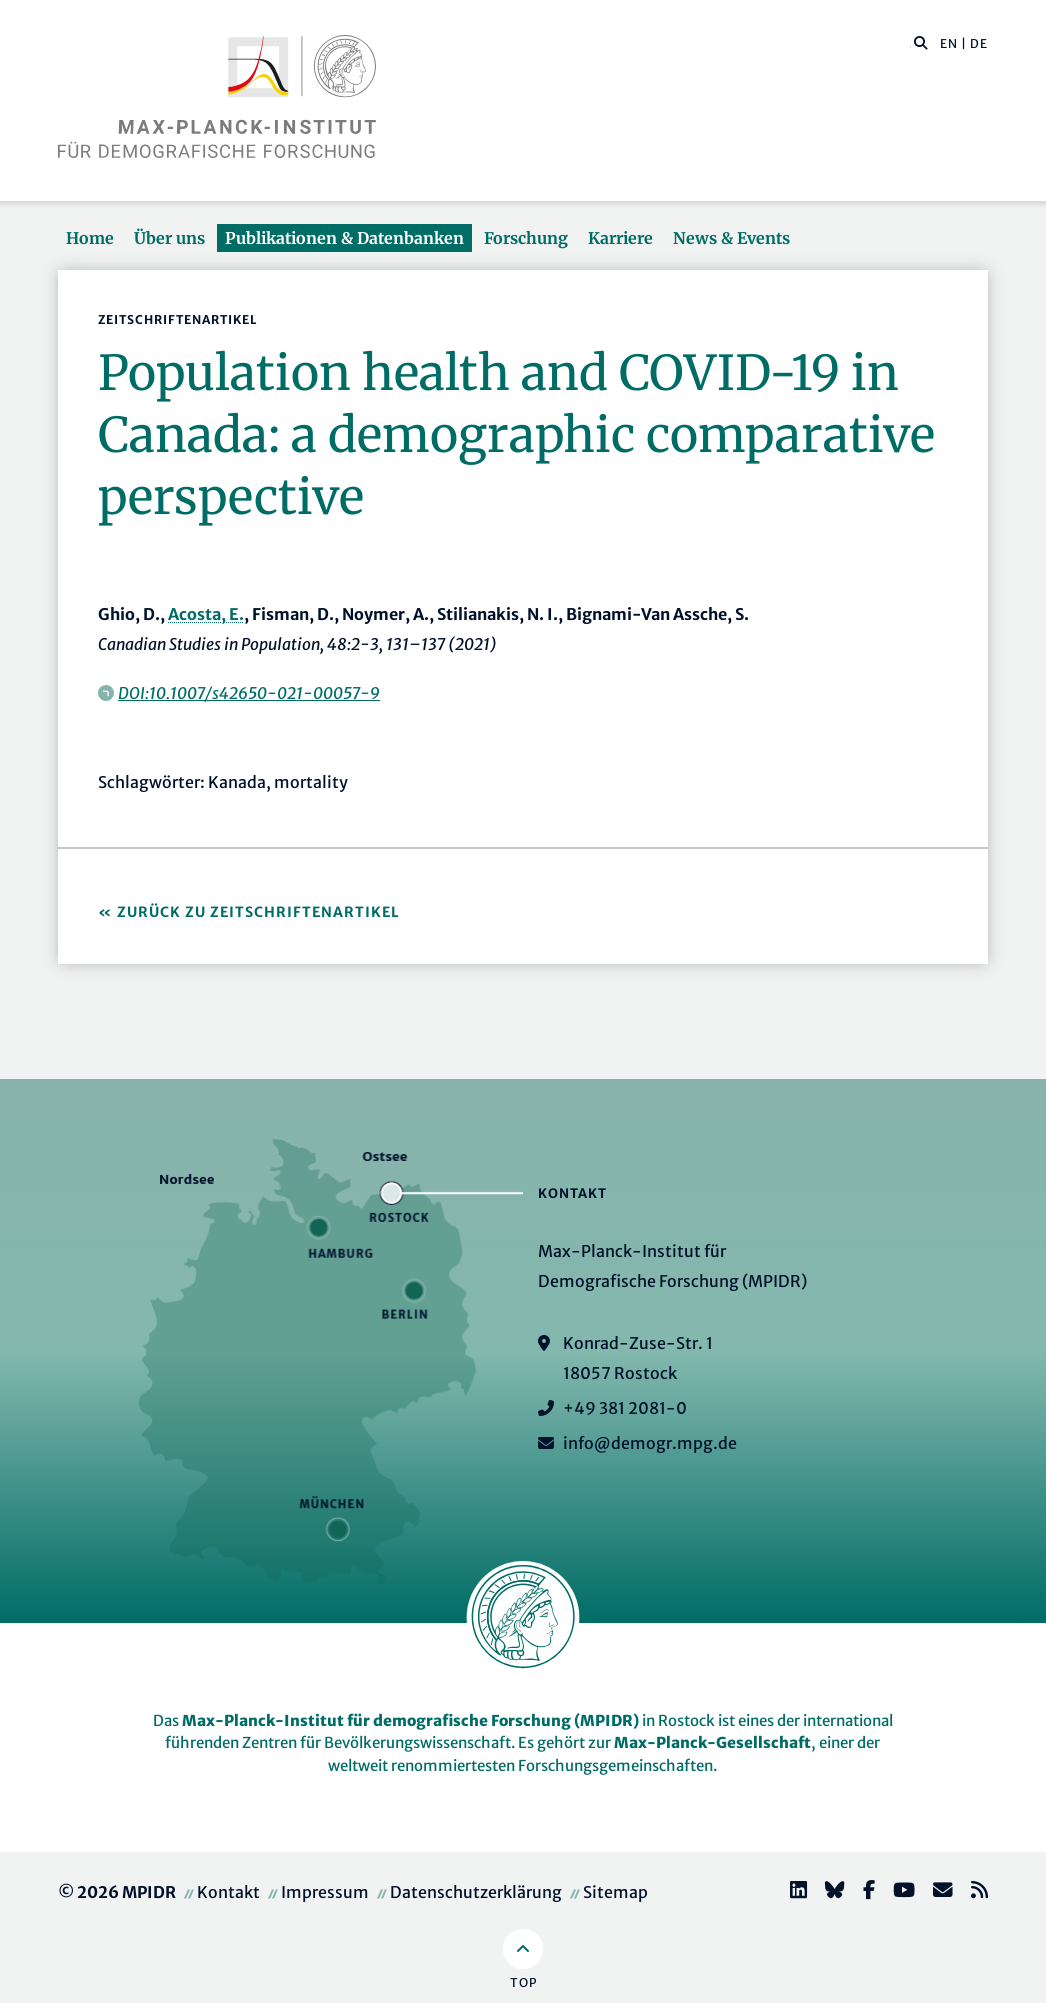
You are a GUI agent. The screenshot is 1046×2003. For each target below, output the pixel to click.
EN (949, 43)
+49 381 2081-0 (625, 1408)
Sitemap (615, 1892)
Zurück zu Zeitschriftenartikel (258, 912)
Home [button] (90, 238)
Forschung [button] (526, 238)
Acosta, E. (206, 614)
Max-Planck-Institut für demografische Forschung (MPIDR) (410, 1720)
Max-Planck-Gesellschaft (712, 1742)
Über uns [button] (169, 238)
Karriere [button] (620, 238)
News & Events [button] (731, 238)
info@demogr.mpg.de (650, 1443)
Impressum (325, 1892)
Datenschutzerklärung (476, 1892)
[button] (921, 42)
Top (523, 1982)
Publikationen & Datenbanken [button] (344, 238)
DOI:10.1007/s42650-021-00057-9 (249, 693)
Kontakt (228, 1892)
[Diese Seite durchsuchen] (910, 44)
